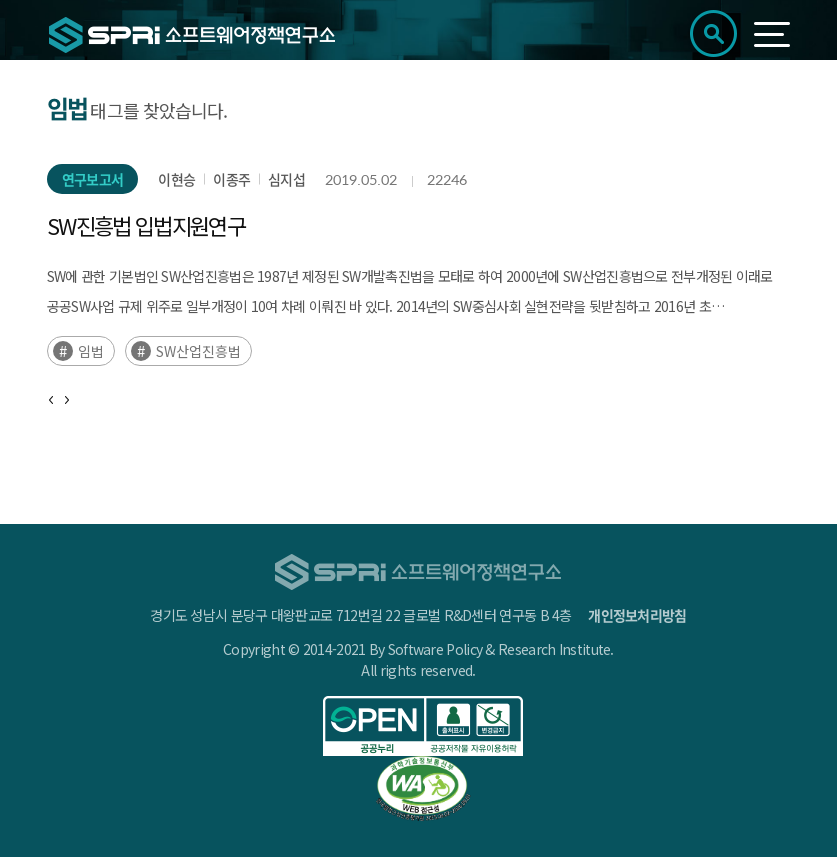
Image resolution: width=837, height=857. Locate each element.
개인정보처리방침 (637, 615)
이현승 (176, 179)
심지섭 (286, 179)
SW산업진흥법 (198, 351)
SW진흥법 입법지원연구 (146, 225)
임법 (91, 351)
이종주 (231, 179)
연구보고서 (93, 179)
